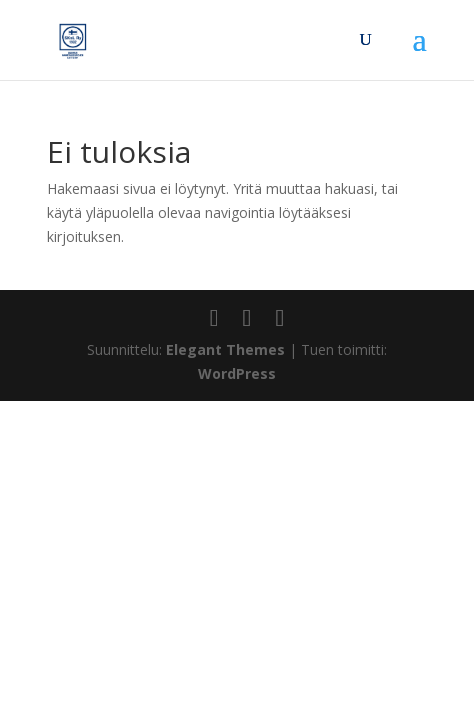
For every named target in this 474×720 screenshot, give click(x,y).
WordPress (237, 373)
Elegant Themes (225, 349)
